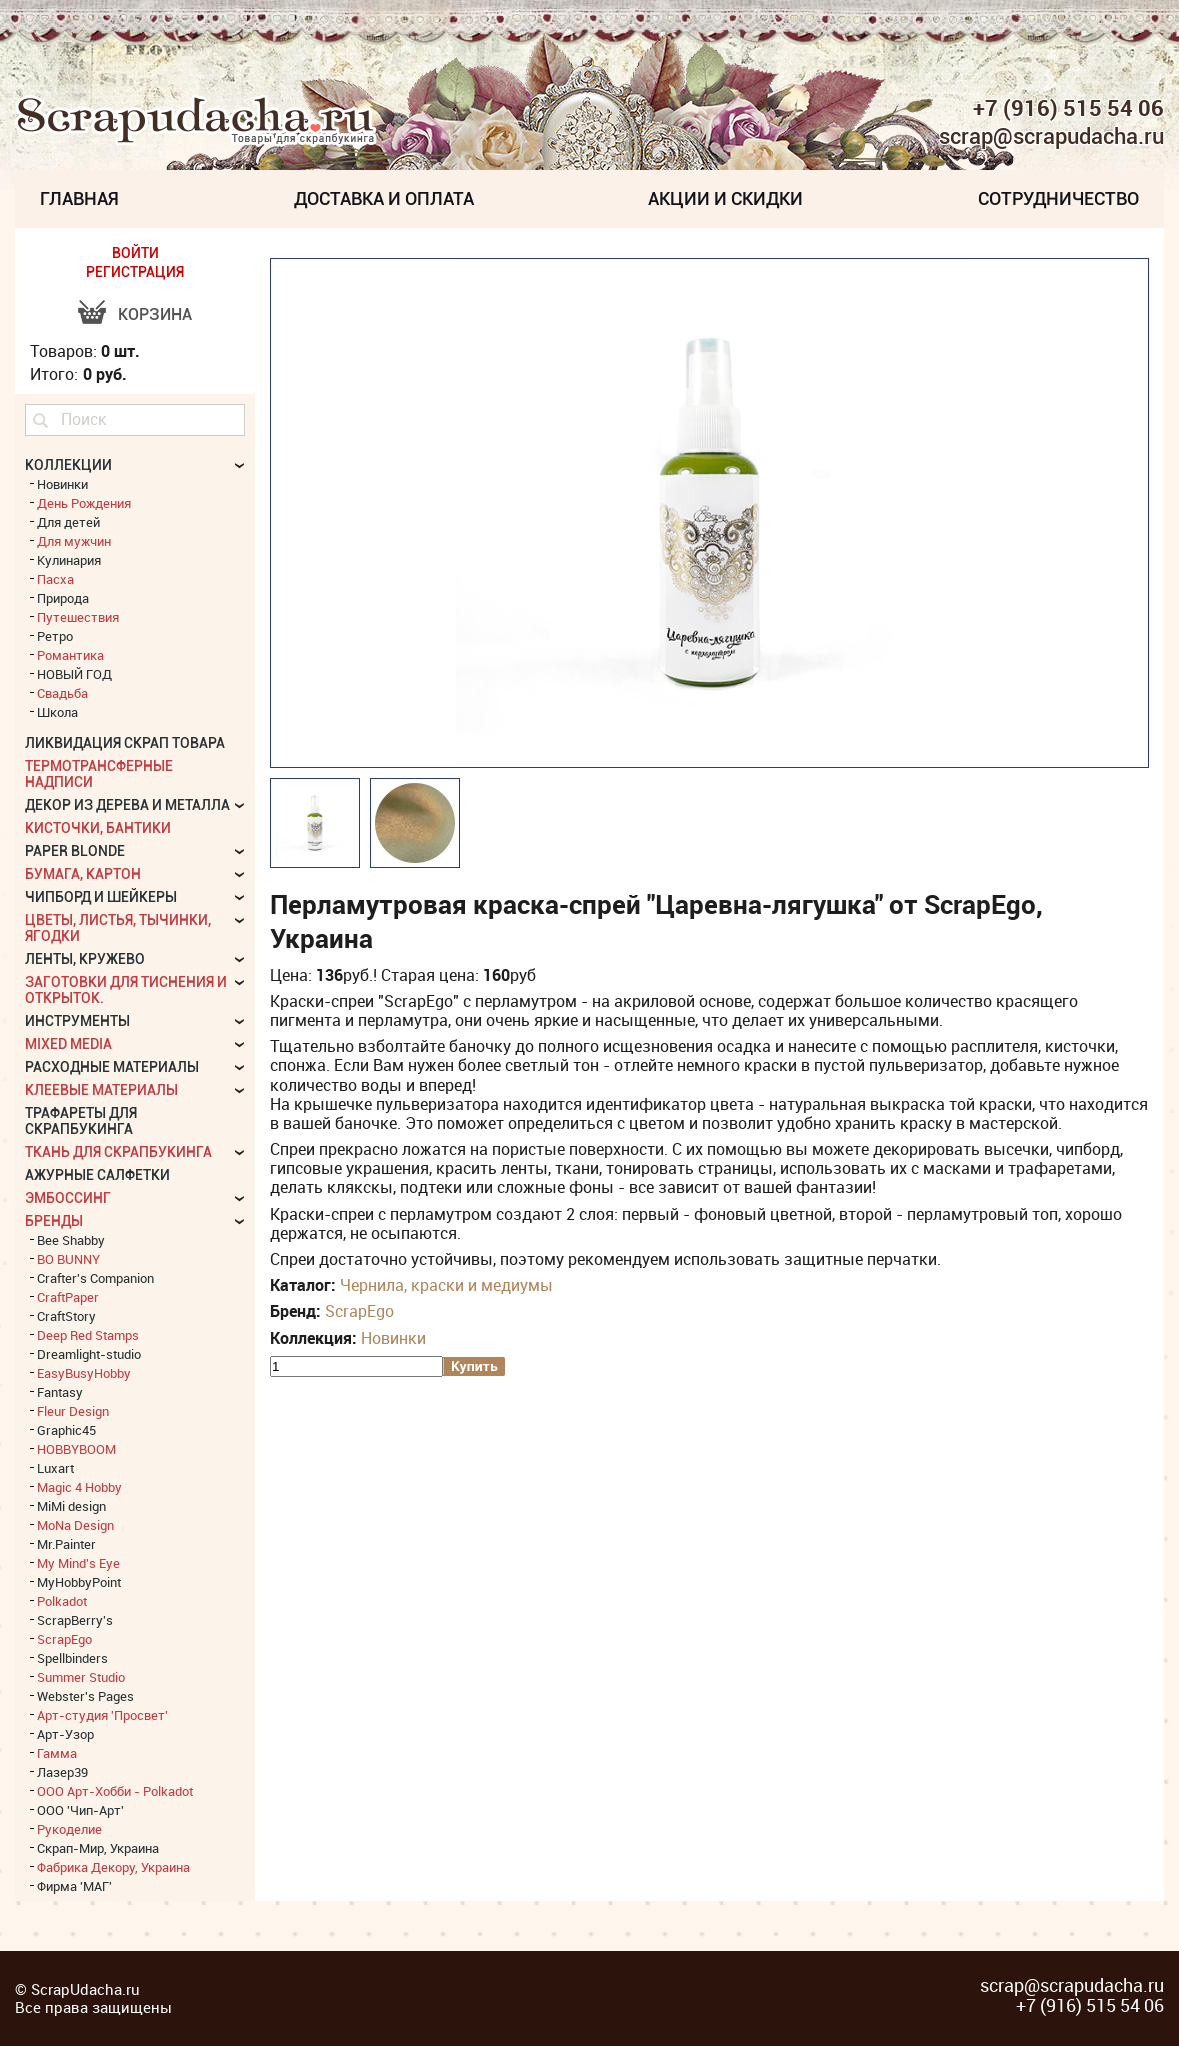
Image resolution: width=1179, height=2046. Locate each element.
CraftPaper (68, 1297)
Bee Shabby (71, 1240)
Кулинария (69, 560)
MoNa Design (75, 1525)
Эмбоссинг (68, 1198)
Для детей (68, 522)
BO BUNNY (68, 1259)
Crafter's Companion (95, 1278)
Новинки (393, 1338)
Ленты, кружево (85, 959)
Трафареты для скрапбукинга (81, 1121)
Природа (63, 598)
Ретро (55, 636)
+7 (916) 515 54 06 (1068, 108)
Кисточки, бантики (98, 828)
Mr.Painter (66, 1544)
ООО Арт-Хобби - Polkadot (115, 1791)
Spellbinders (72, 1658)
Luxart (55, 1468)
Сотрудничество (1058, 198)
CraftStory (66, 1316)
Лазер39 (62, 1772)
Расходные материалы (112, 1067)
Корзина (155, 314)
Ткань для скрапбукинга (118, 1152)
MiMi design (71, 1506)
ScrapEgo (359, 1311)
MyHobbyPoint (79, 1582)
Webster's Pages (85, 1696)
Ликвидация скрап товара (125, 743)
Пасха (55, 579)
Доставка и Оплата (384, 198)
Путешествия (78, 617)
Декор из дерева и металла (127, 805)
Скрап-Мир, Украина (98, 1848)
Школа (57, 712)
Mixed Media (68, 1044)
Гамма (57, 1753)
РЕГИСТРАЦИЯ (135, 272)
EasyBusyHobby (84, 1373)
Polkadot (62, 1601)
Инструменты (77, 1021)
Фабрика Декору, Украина (113, 1867)
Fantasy (60, 1392)
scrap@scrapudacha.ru (1051, 137)
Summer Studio (81, 1677)
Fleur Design (73, 1411)
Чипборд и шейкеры (101, 897)
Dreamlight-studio (89, 1354)
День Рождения (84, 503)
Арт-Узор (65, 1734)
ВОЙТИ (135, 253)
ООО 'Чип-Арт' (80, 1810)
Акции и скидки (725, 198)
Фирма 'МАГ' (74, 1886)
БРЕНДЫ (54, 1221)
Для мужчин (74, 541)
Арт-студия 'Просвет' (102, 1715)
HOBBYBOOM (76, 1449)
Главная (79, 198)
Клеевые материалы (101, 1090)
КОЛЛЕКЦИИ (68, 465)
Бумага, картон (83, 874)
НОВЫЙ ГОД (74, 674)
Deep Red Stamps (88, 1335)
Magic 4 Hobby (79, 1487)
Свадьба (62, 693)
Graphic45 (66, 1430)
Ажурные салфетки (97, 1175)
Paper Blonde (75, 851)
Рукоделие (69, 1829)
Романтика (70, 655)
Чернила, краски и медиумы (446, 1285)
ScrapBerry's (75, 1620)
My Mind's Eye (78, 1563)
